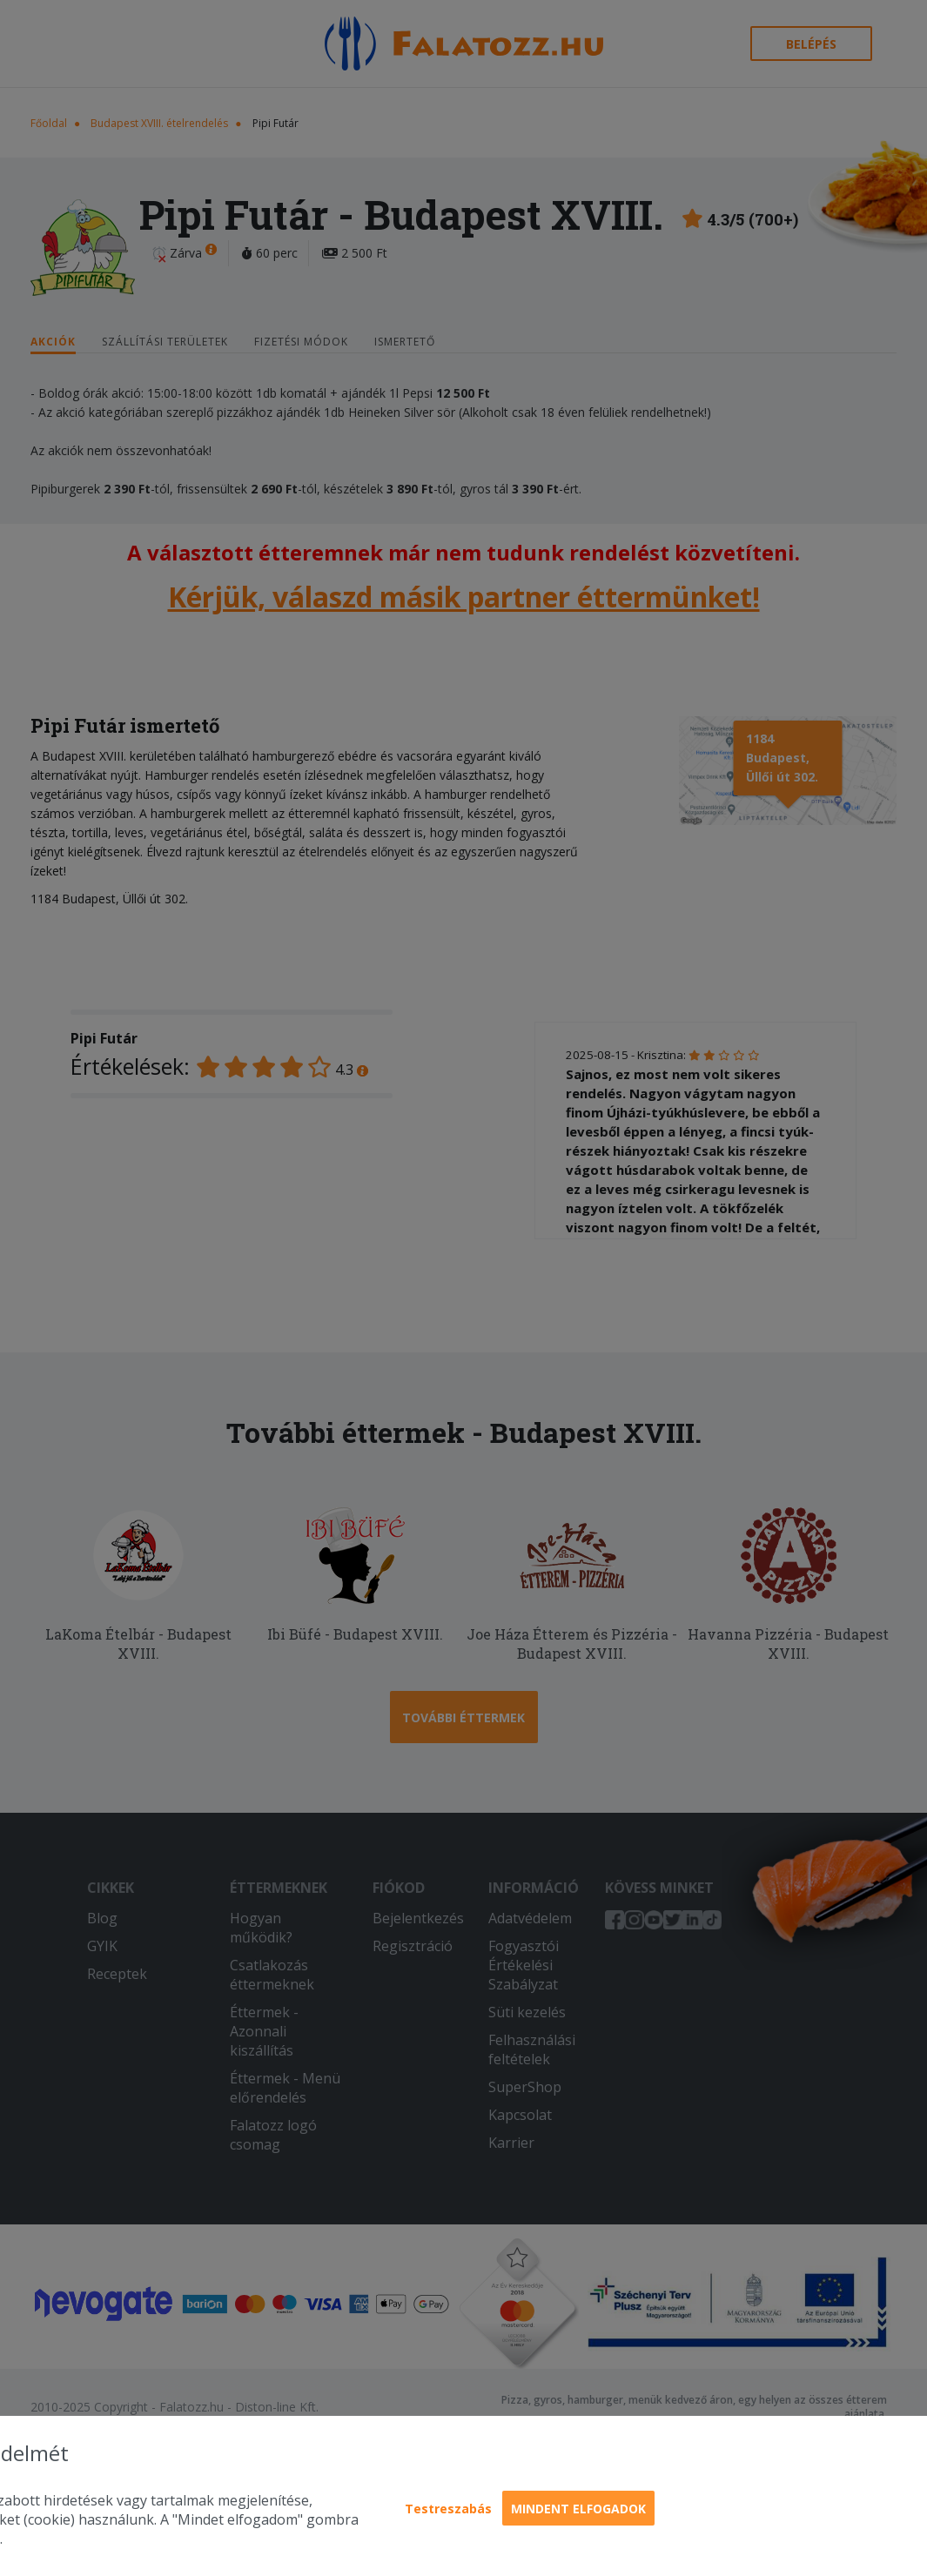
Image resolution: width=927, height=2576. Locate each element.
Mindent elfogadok (578, 2508)
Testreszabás (448, 2508)
